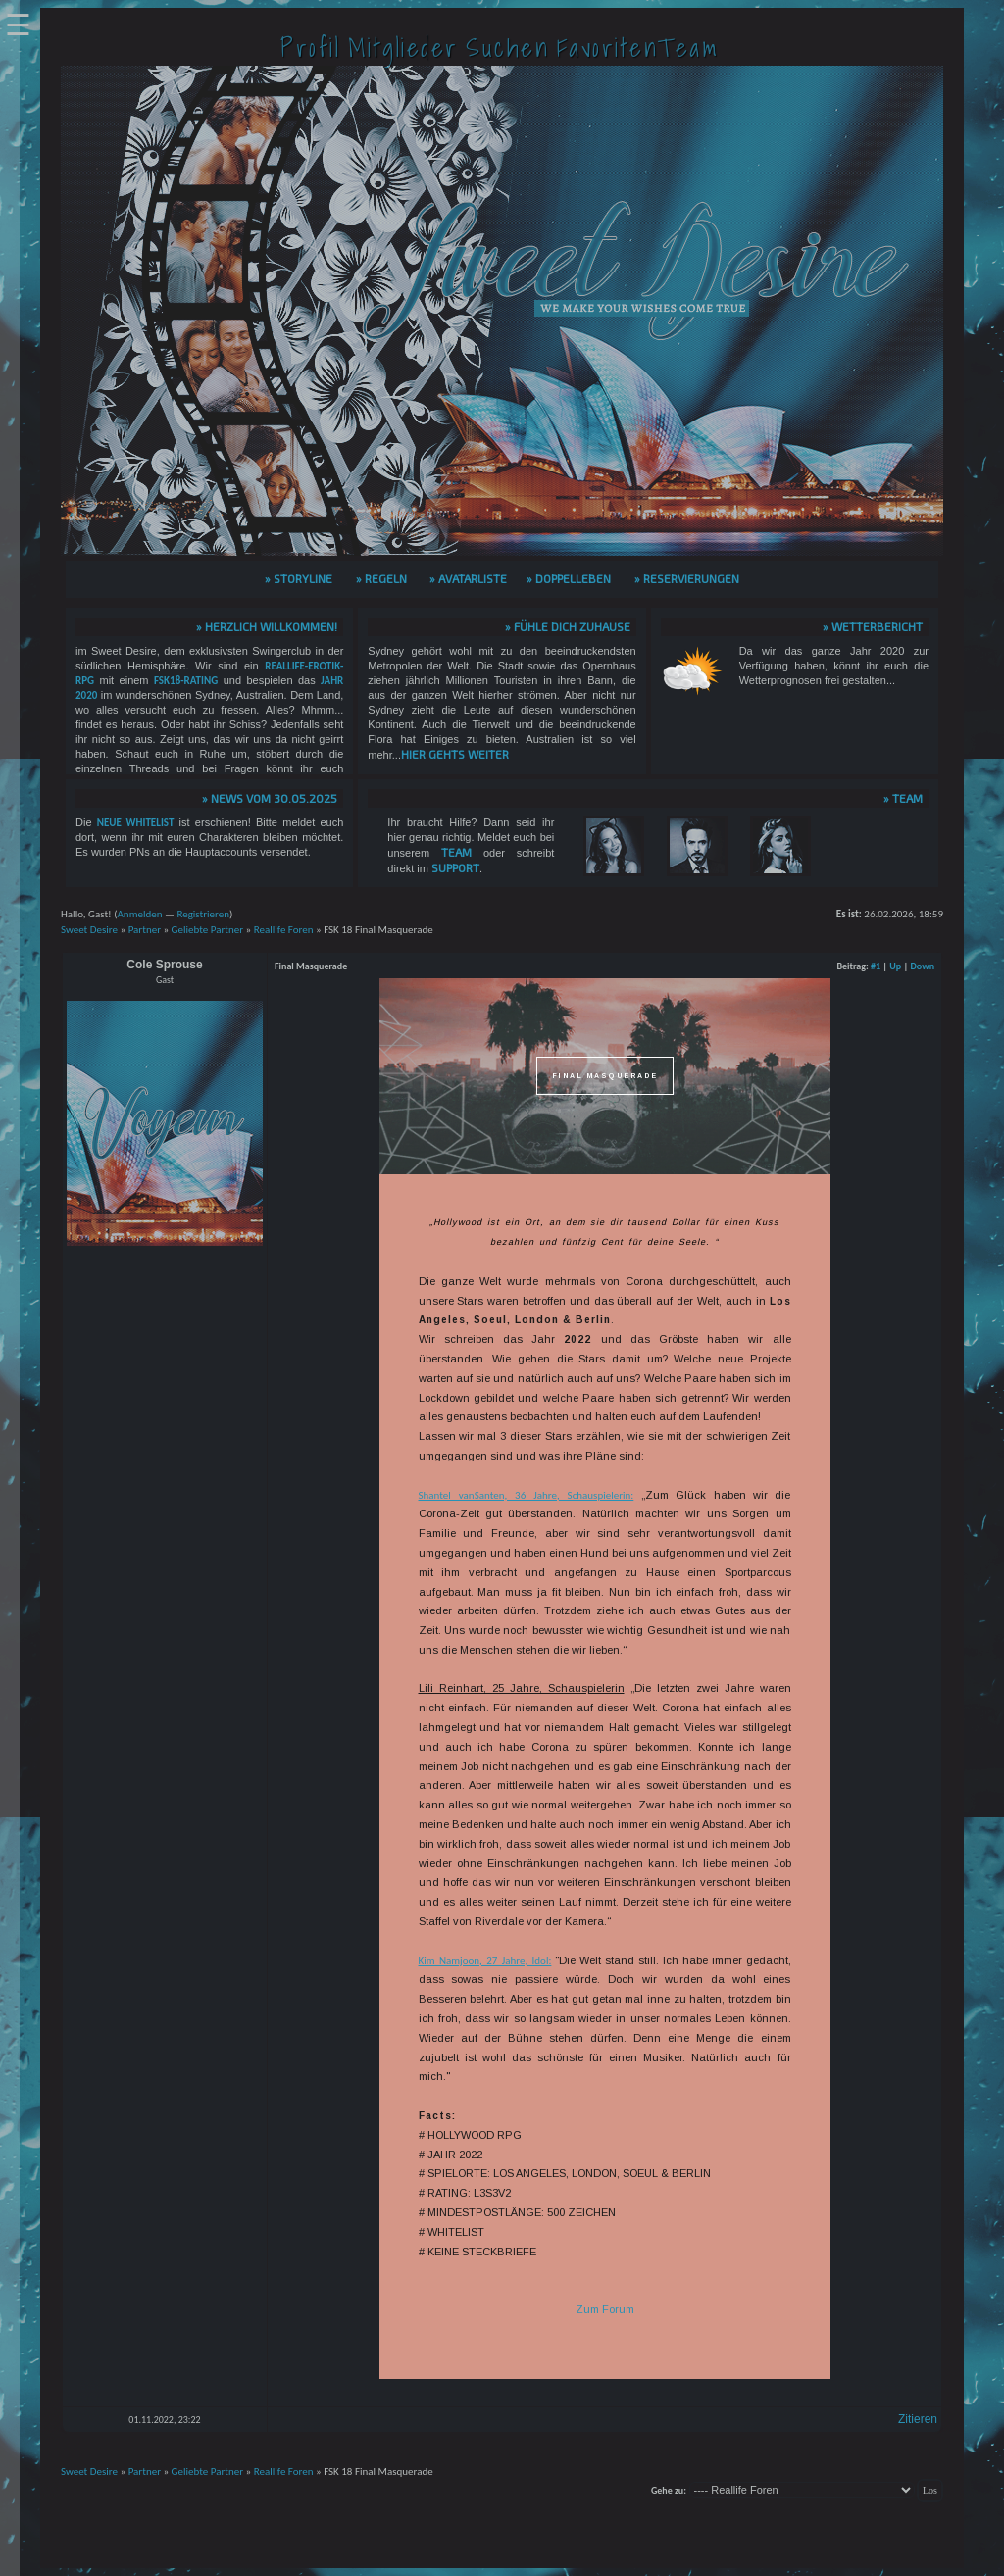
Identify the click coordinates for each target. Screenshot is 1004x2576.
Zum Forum (605, 2309)
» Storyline (298, 578)
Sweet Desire (89, 929)
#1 (875, 966)
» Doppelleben (569, 578)
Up (895, 966)
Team (456, 852)
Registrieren (202, 914)
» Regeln (381, 578)
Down (922, 966)
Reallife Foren (284, 929)
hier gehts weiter (455, 754)
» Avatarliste (468, 578)
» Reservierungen (686, 578)
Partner (144, 929)
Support (455, 867)
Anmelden (139, 914)
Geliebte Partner (208, 929)
